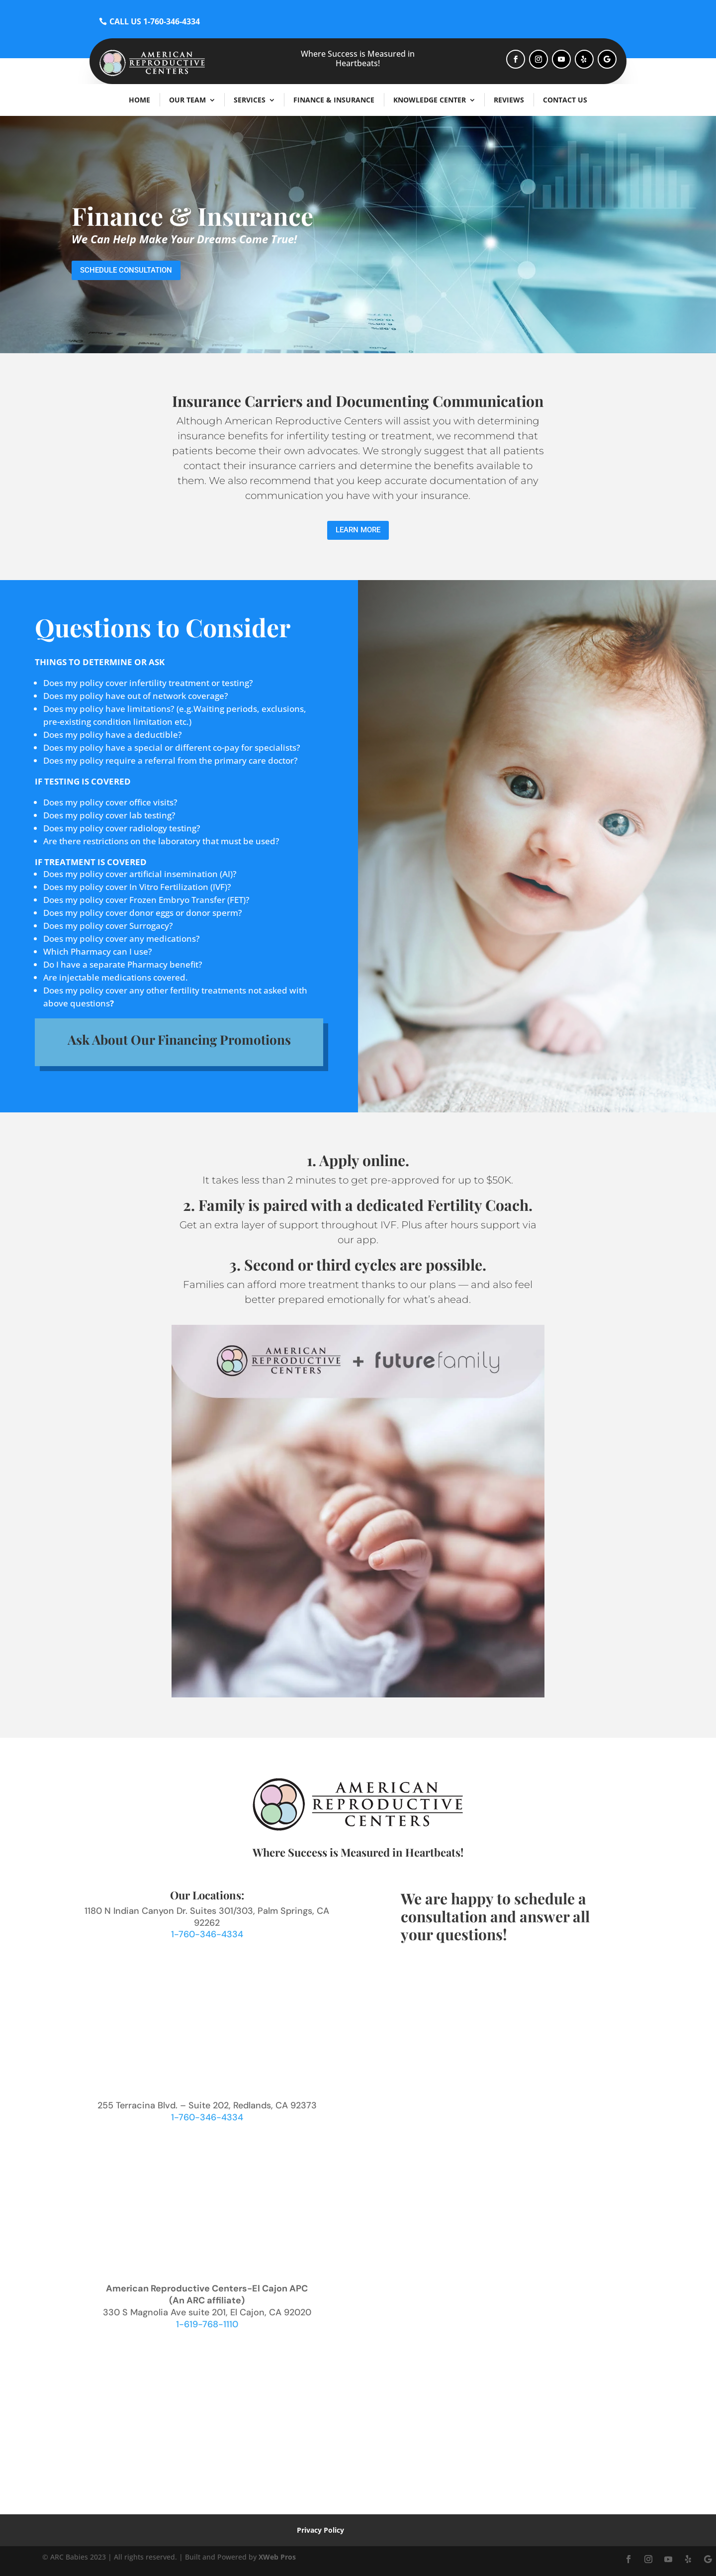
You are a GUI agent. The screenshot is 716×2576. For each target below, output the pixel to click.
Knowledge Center (429, 99)
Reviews (509, 99)
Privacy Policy (320, 2530)
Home (139, 99)
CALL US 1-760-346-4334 (154, 21)
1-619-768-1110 (207, 2324)
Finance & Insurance (333, 99)
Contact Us (565, 99)
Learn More (358, 529)
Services (250, 99)
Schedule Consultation (126, 270)
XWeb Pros (277, 2557)
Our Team (187, 99)
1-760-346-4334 (207, 1934)
